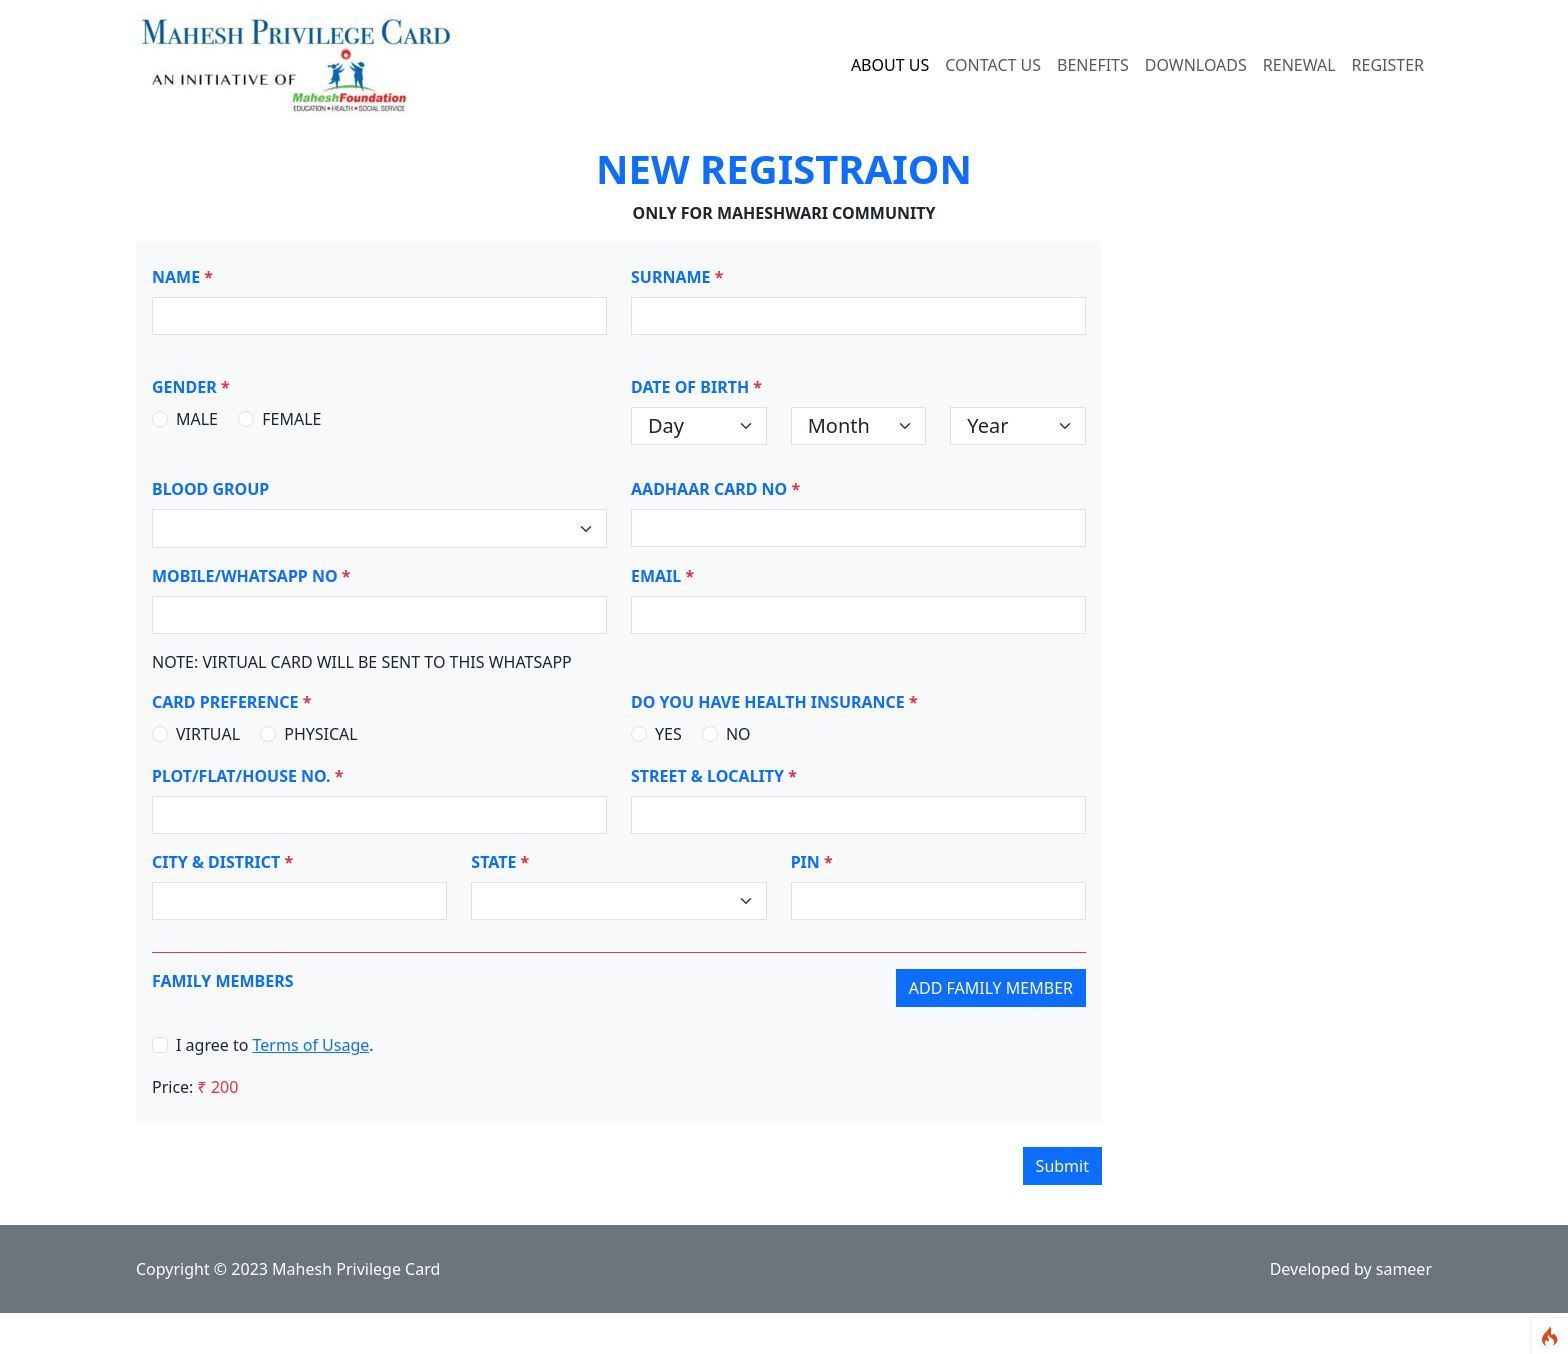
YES (668, 734)
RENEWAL (1299, 65)
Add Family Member (991, 988)
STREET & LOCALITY (714, 776)
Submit (1062, 1166)
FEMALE (291, 419)
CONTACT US (993, 65)
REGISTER (1388, 65)
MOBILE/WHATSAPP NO (251, 576)
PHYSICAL (321, 734)
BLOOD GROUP (210, 489)
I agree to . (275, 1045)
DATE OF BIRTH (696, 387)
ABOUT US (890, 65)
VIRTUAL (208, 734)
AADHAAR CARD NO (715, 489)
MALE (197, 419)
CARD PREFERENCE (231, 702)
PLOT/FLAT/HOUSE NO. (247, 776)
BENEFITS (1093, 65)
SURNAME (677, 277)
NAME (182, 277)
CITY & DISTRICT (222, 862)
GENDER (191, 387)
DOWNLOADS (1196, 65)
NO (738, 734)
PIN (812, 862)
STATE (500, 862)
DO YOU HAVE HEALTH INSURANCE (774, 702)
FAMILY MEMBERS (223, 981)
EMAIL (662, 576)
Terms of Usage (311, 1045)
